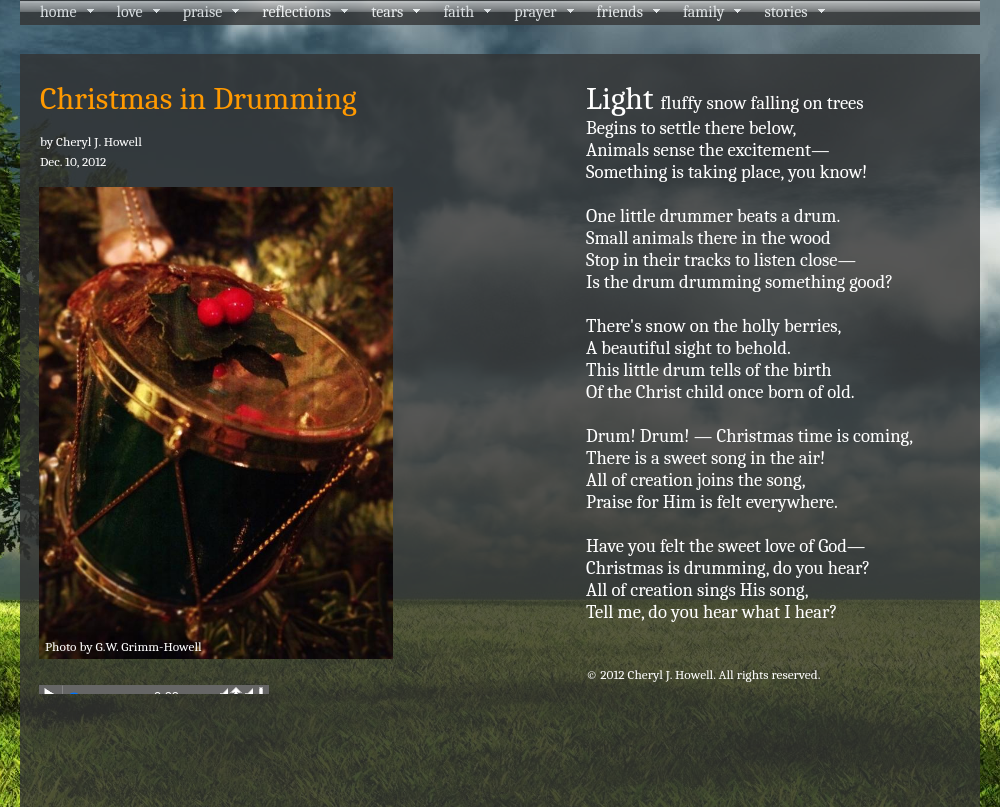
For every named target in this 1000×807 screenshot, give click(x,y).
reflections (296, 12)
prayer (535, 12)
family (704, 12)
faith (458, 12)
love (130, 12)
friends (620, 12)
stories (785, 12)
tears (387, 12)
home (58, 12)
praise (203, 12)
